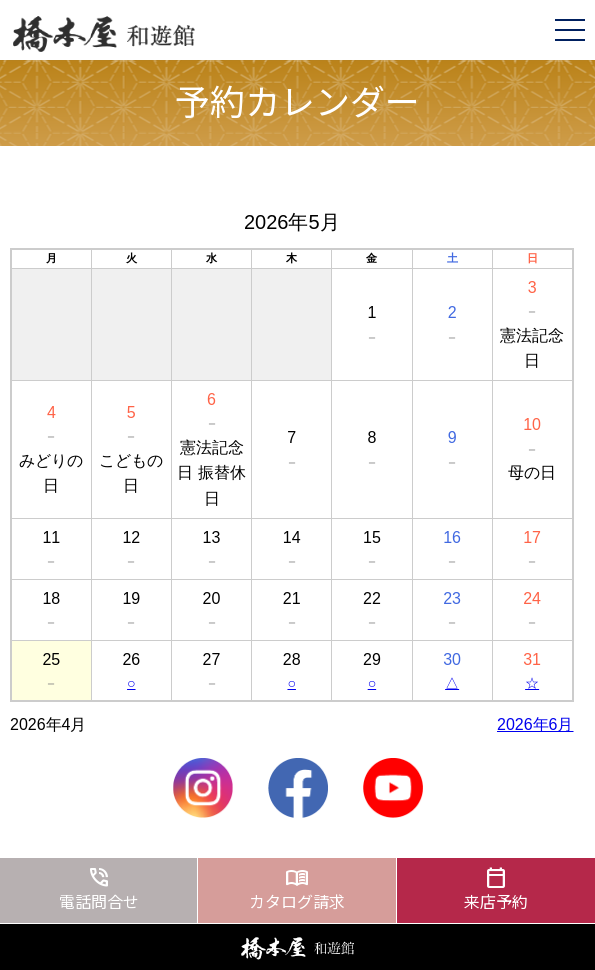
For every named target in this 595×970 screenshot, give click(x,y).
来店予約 (496, 888)
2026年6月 (535, 724)
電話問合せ (98, 888)
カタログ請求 (296, 888)
